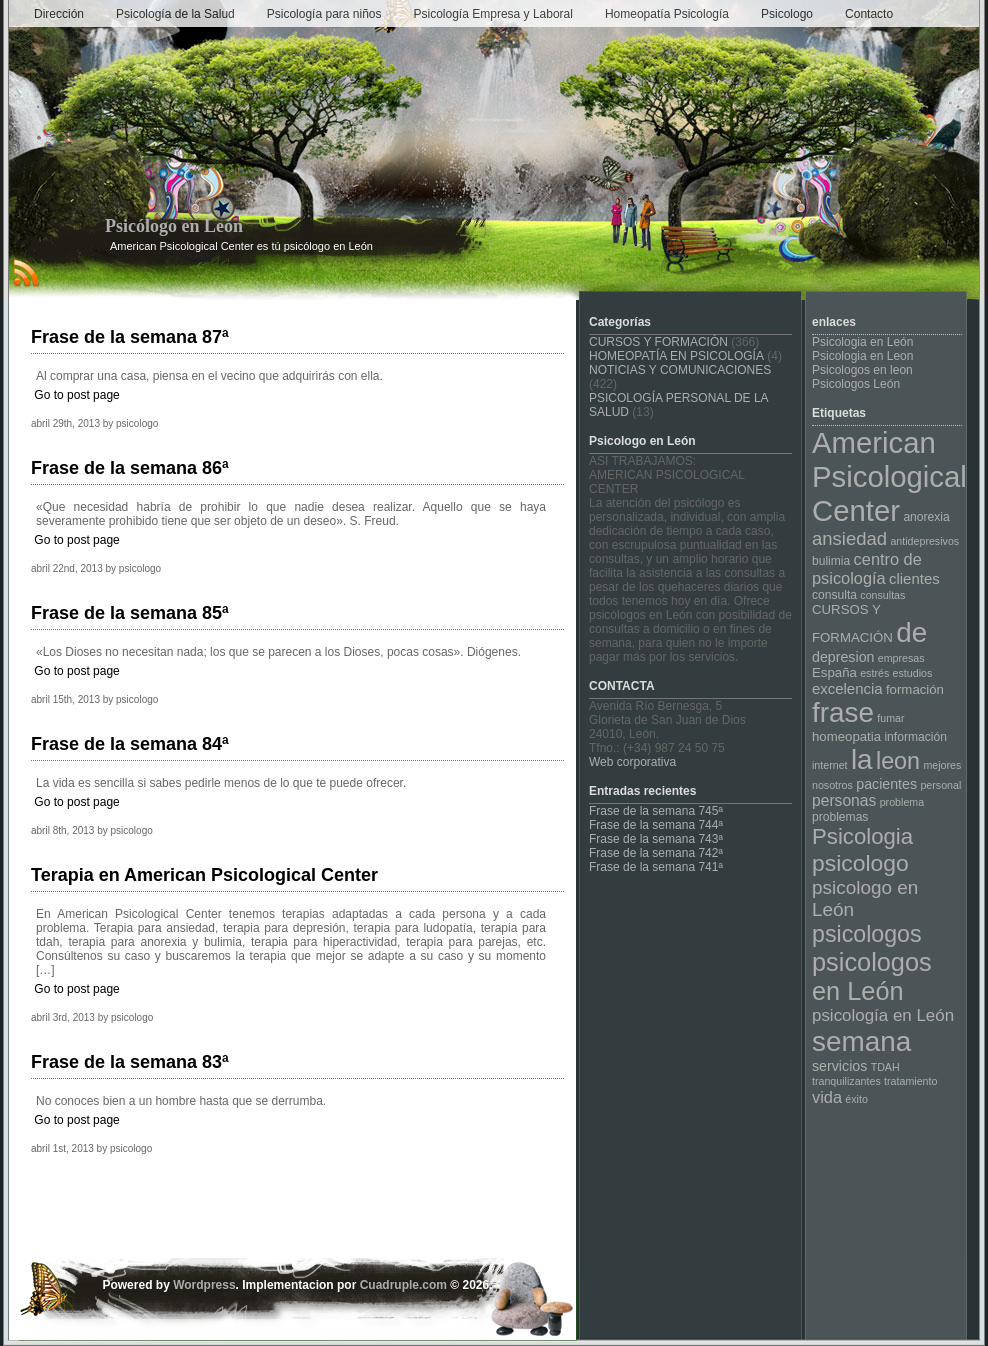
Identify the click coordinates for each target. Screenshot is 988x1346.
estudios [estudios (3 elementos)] (913, 673)
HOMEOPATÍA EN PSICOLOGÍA (676, 356)
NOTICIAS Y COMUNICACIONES (680, 370)
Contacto (869, 14)
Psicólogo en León (174, 226)
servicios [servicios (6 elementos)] (839, 1066)
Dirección (59, 14)
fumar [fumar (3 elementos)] (890, 718)
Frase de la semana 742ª (656, 853)
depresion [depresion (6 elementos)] (843, 657)
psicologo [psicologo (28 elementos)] (860, 863)
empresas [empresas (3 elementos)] (901, 658)
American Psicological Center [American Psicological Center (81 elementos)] (889, 476)
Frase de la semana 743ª (656, 839)
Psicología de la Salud (175, 14)
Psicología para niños (324, 14)
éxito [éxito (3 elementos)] (856, 1099)
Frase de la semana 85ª (130, 613)
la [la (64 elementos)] (862, 759)
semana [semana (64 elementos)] (861, 1041)
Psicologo (787, 14)
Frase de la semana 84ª (130, 744)
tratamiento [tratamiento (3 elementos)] (910, 1081)
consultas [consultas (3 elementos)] (882, 595)
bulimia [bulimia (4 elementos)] (831, 561)
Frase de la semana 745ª (656, 811)
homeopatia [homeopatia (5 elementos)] (846, 736)
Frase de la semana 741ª (656, 867)
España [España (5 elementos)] (834, 672)
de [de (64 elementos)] (911, 632)
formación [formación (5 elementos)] (915, 689)
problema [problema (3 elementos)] (902, 802)
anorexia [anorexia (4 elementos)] (926, 517)
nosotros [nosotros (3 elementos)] (832, 785)
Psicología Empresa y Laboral (493, 14)
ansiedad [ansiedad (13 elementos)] (849, 538)
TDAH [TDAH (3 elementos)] (885, 1067)
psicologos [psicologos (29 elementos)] (867, 934)
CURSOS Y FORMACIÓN (658, 342)
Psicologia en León (862, 342)
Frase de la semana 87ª (130, 337)
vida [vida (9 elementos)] (827, 1097)
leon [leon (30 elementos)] (898, 761)
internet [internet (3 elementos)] (830, 765)
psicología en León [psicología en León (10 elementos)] (883, 1015)
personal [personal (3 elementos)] (940, 785)
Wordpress (204, 1285)
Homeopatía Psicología (667, 14)
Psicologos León (856, 384)
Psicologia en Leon (862, 356)
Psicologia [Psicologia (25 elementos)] (862, 836)
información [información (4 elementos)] (915, 737)
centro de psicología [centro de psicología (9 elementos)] (867, 568)
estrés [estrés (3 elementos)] (874, 673)
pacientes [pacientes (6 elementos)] (886, 784)
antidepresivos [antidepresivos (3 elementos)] (924, 541)
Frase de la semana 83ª (130, 1062)
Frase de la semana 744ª (656, 825)
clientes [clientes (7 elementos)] (914, 578)
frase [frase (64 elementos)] (843, 712)
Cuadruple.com (403, 1285)
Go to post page (76, 395)
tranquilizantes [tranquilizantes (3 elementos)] (846, 1081)
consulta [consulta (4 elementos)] (834, 595)
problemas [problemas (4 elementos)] (840, 817)
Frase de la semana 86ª (130, 468)
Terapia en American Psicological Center (204, 875)
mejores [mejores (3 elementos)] (942, 765)
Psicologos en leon (862, 370)
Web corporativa (632, 762)
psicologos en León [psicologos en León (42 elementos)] (872, 976)
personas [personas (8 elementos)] (844, 800)
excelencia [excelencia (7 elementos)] (847, 688)
